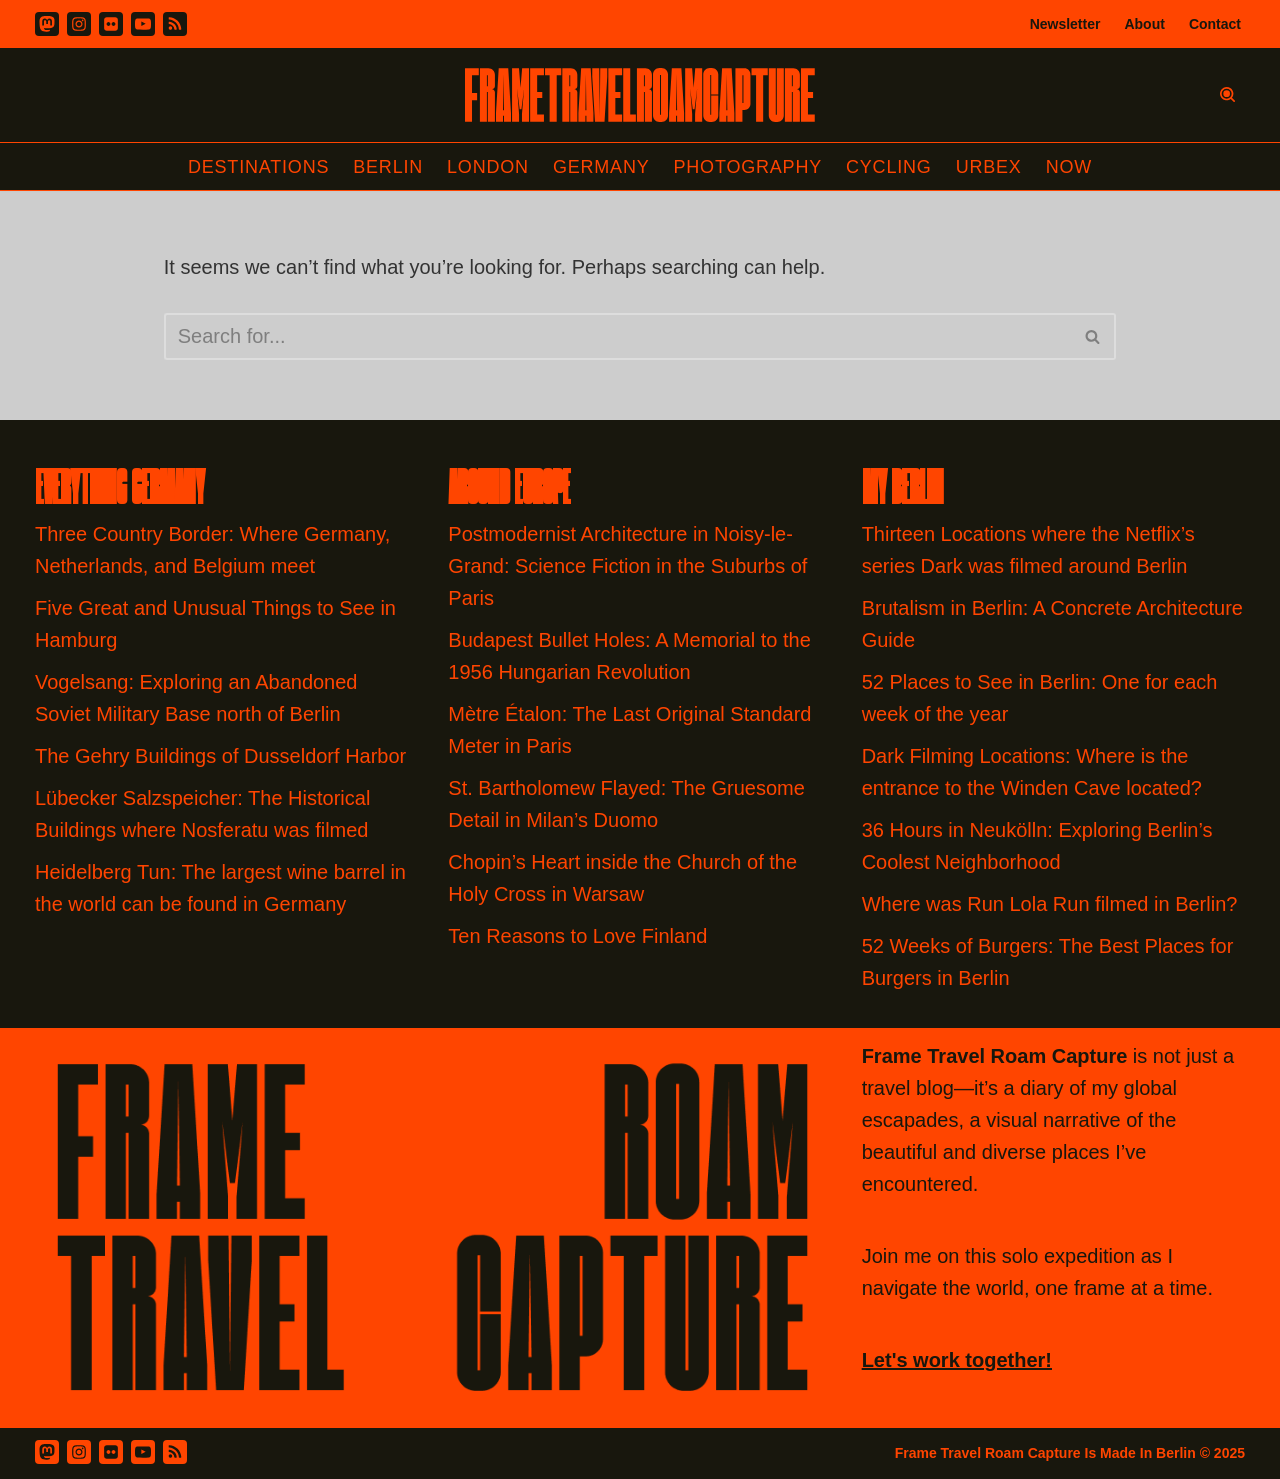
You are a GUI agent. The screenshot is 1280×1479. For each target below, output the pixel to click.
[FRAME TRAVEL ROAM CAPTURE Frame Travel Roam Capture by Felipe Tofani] (640, 95)
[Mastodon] (47, 24)
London (488, 167)
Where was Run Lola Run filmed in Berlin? (1050, 904)
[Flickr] (111, 24)
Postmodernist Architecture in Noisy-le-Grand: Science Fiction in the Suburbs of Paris (627, 566)
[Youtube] (143, 24)
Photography (748, 167)
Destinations (258, 167)
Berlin (388, 167)
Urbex (989, 167)
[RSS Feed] (175, 1452)
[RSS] (175, 24)
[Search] (1227, 94)
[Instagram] (79, 24)
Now (1069, 167)
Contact (1215, 24)
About (1144, 24)
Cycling (889, 167)
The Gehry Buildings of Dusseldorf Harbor (223, 756)
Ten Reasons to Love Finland (577, 936)
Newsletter (1065, 24)
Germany (601, 167)
